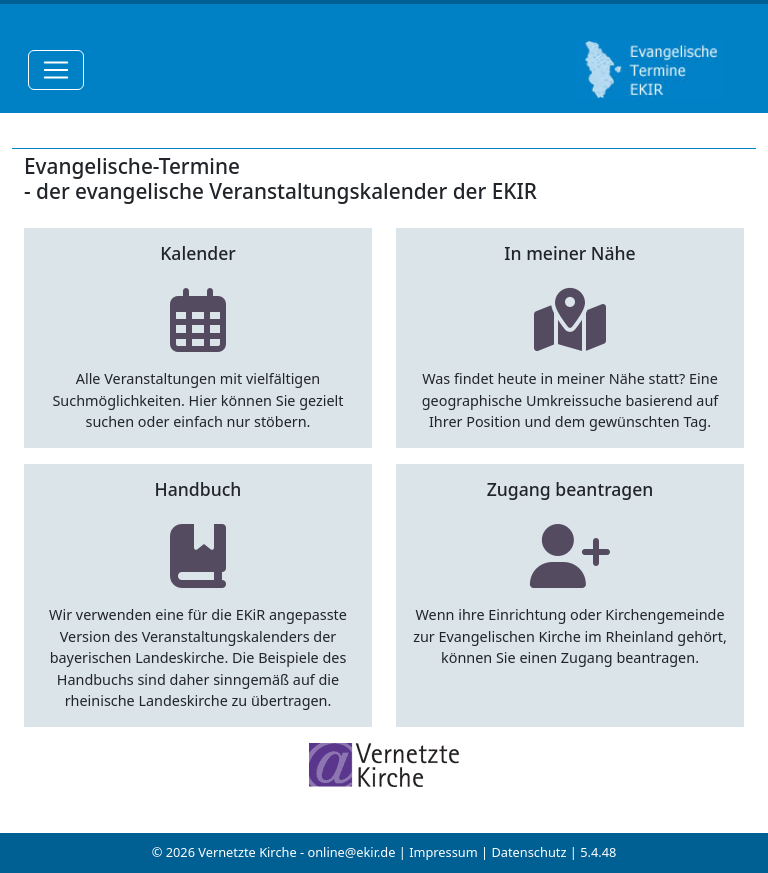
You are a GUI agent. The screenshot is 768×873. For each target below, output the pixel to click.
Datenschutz (528, 852)
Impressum (443, 852)
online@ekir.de (351, 852)
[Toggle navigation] (56, 70)
